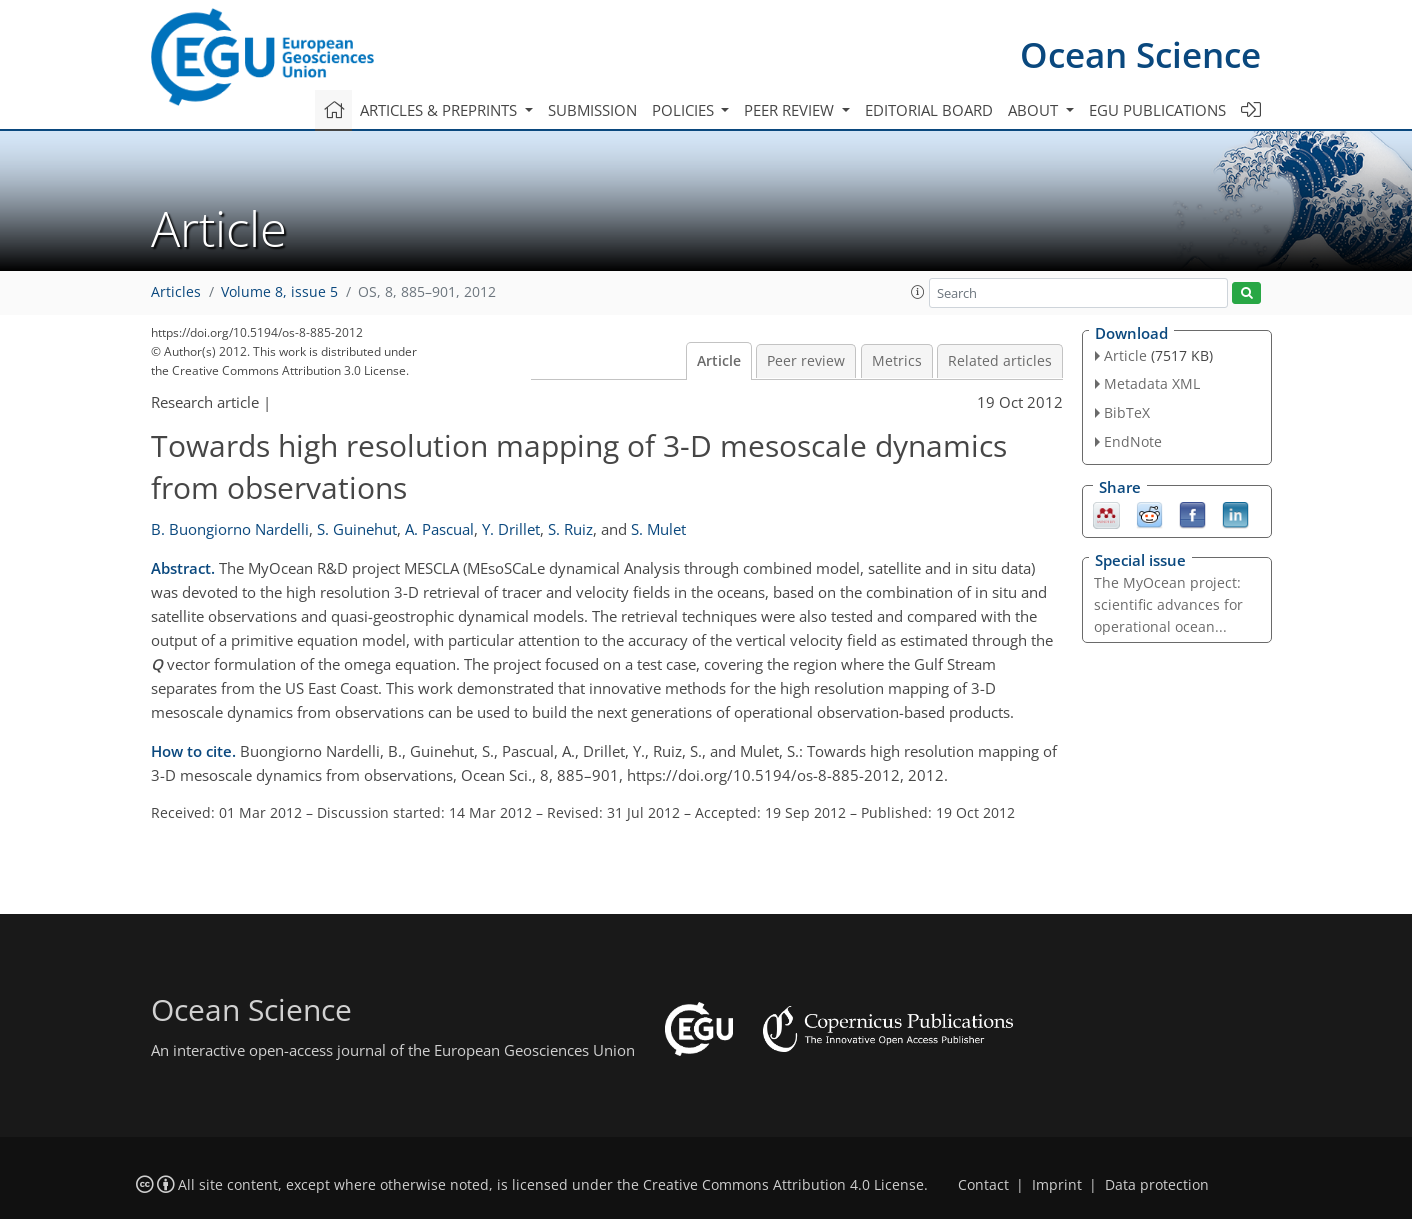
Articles (176, 292)
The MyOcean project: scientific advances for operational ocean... (1168, 604)
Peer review (806, 361)
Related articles (1000, 361)
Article (719, 361)
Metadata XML (1152, 383)
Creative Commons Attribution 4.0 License (783, 1185)
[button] (918, 292)
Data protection (1157, 1185)
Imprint (1057, 1185)
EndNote (1133, 441)
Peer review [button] (791, 110)
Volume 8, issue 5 (279, 292)
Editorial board (929, 110)
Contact (983, 1185)
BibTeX (1127, 412)
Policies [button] (685, 110)
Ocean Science (1140, 54)
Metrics (897, 361)
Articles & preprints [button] (440, 110)
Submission (592, 110)
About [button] (1035, 110)
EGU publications (1157, 110)
